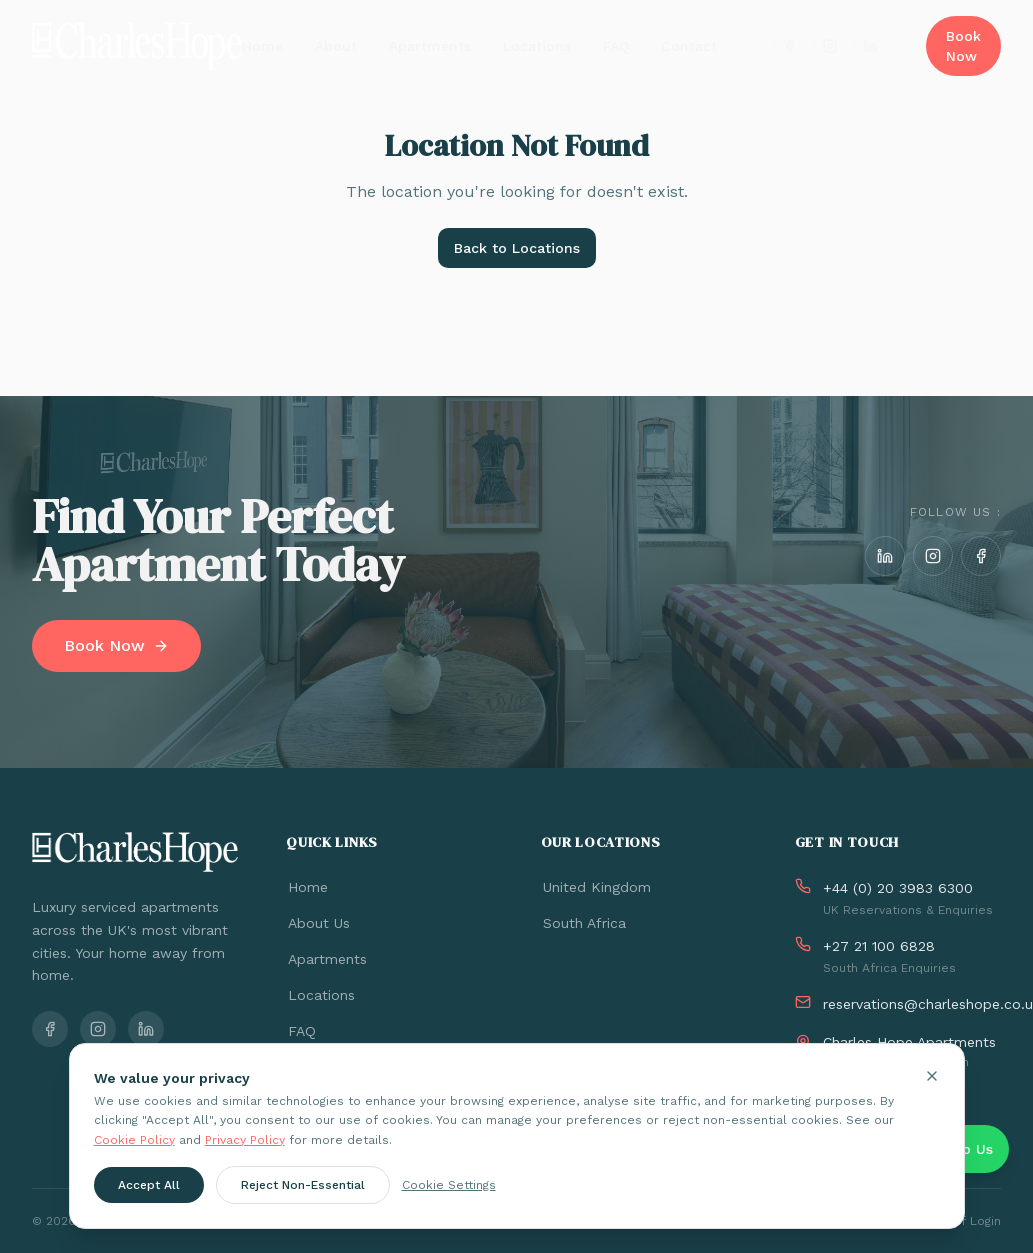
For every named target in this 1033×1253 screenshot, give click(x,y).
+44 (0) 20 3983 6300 (898, 888)
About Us (318, 923)
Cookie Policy (134, 1141)
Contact (689, 46)
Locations (537, 46)
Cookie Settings (449, 1187)
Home (262, 46)
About (336, 46)
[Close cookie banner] (932, 1077)
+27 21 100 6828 (879, 946)
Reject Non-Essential (303, 1187)
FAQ (616, 46)
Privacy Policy (245, 1141)
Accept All (149, 1187)
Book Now (963, 46)
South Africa (583, 923)
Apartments (430, 46)
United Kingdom (596, 887)
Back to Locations (517, 248)
